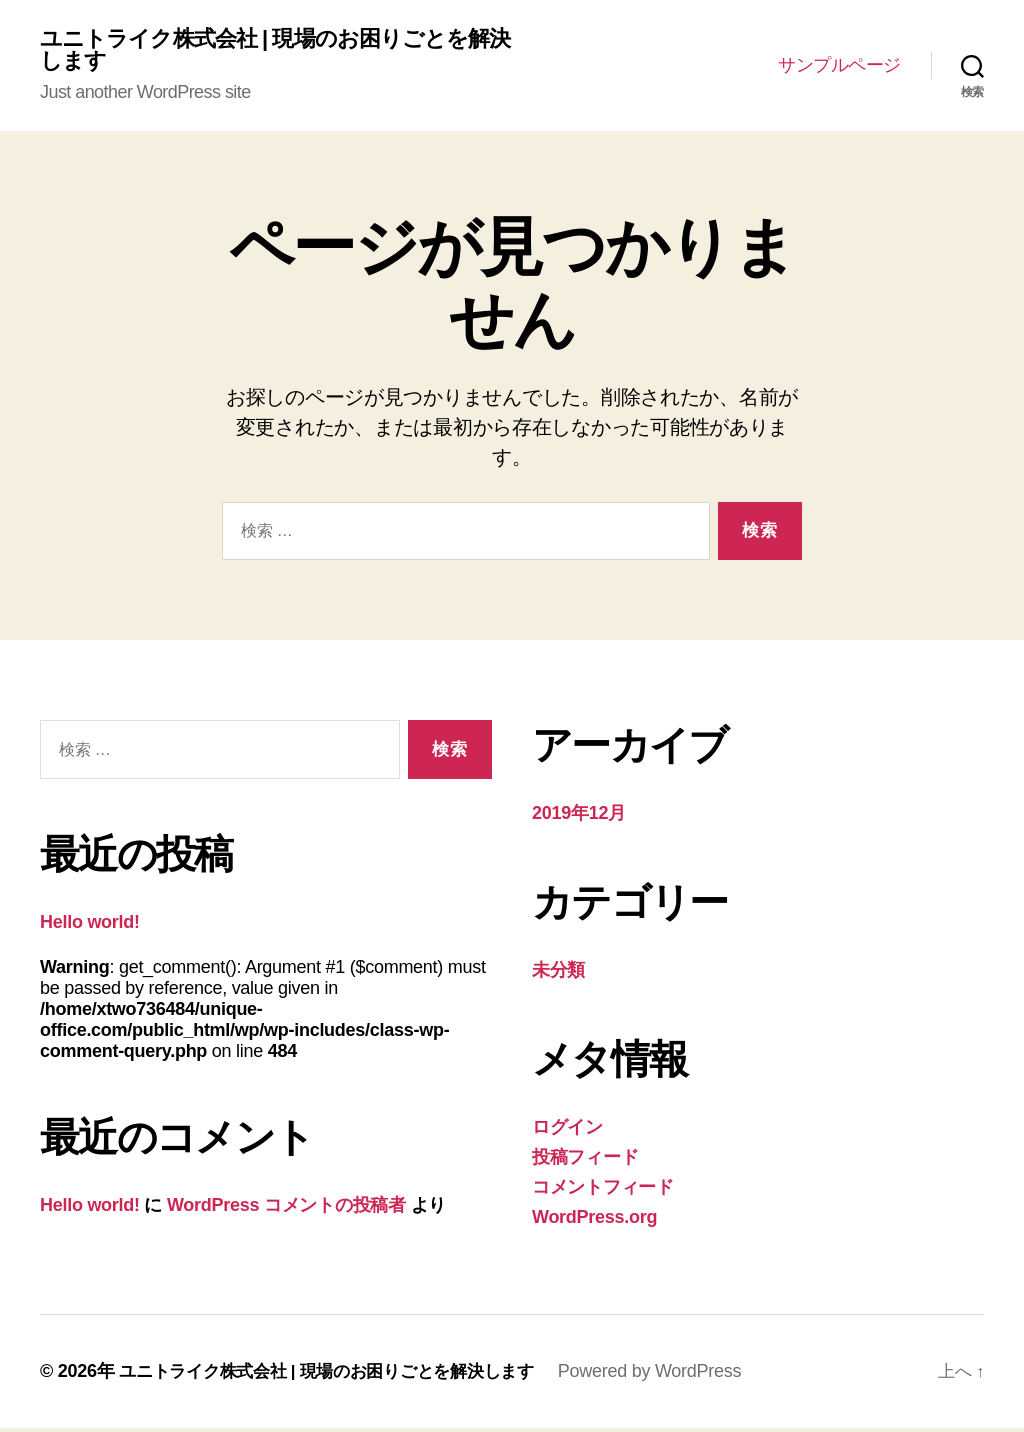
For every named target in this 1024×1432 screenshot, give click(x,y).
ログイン (567, 1131)
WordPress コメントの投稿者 (286, 1209)
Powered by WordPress (674, 1375)
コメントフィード (603, 1191)
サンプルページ (839, 67)
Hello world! (90, 926)
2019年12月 (579, 817)
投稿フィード (585, 1161)
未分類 (558, 974)
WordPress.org (594, 1221)
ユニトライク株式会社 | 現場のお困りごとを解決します (273, 52)
